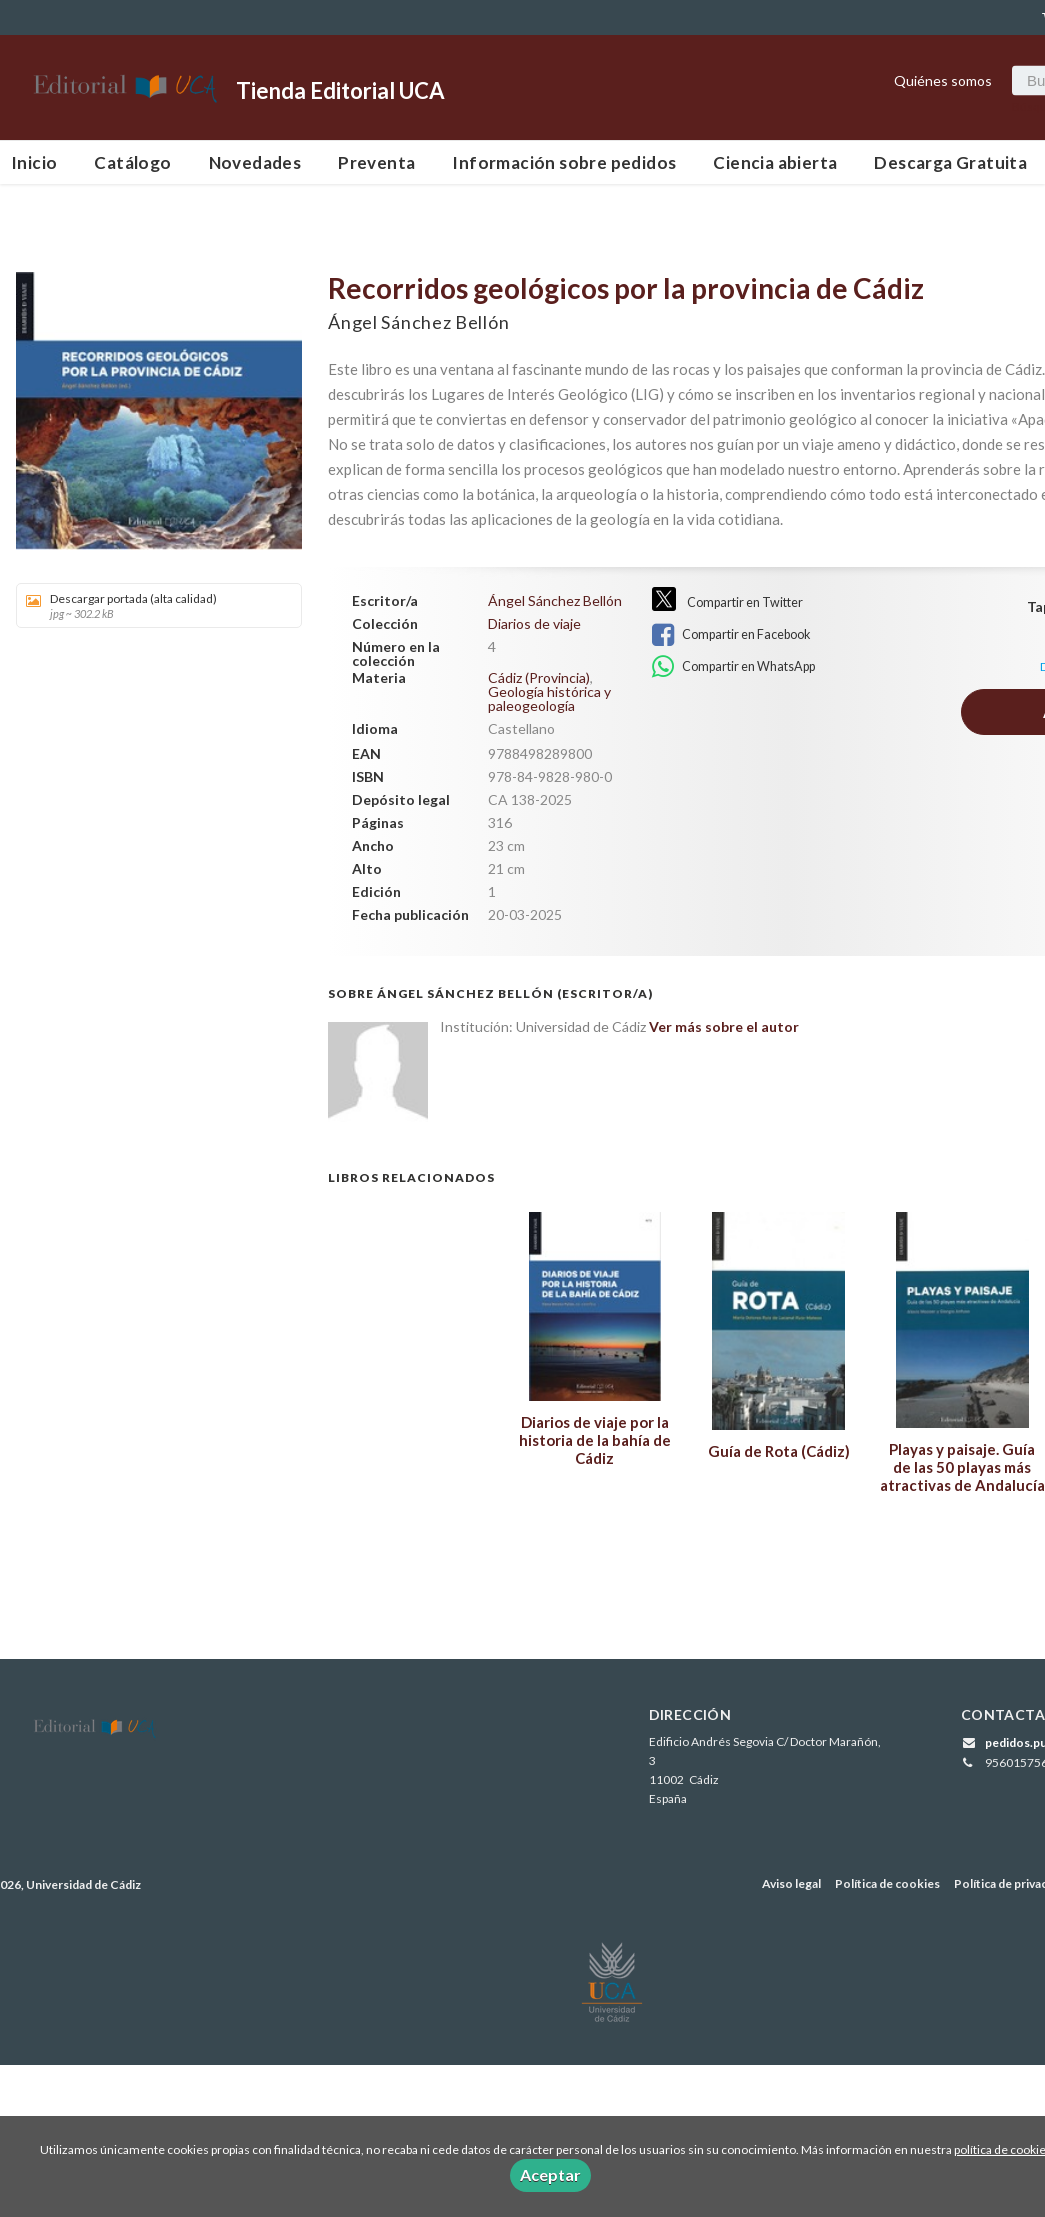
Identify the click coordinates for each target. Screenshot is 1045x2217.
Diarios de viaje (534, 624)
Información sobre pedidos (564, 162)
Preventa (376, 162)
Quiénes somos (943, 79)
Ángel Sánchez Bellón (418, 322)
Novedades (255, 162)
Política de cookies (887, 1883)
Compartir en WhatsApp (733, 667)
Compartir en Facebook (731, 635)
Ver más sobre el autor (724, 1026)
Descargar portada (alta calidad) (152, 605)
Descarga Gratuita (950, 162)
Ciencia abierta (775, 162)
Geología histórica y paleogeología (549, 698)
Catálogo (132, 162)
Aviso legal (791, 1883)
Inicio (34, 162)
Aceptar (550, 2174)
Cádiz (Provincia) (539, 677)
